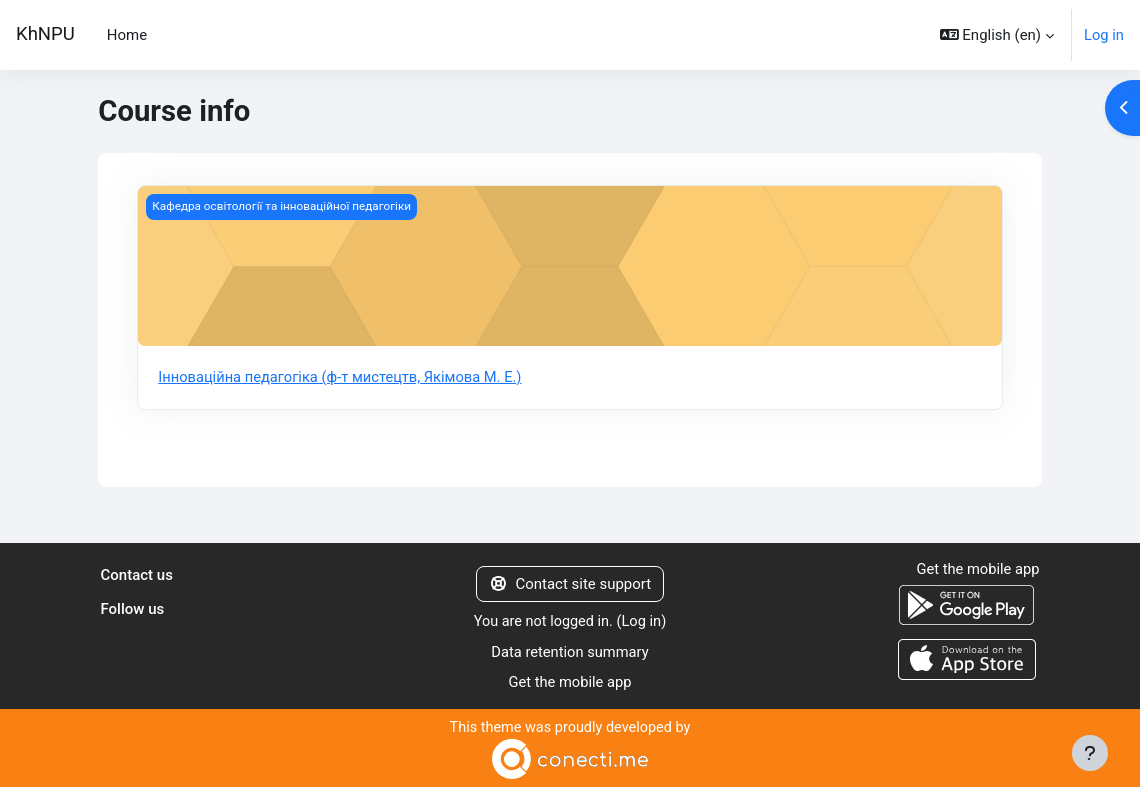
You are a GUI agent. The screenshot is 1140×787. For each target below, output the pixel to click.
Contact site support (570, 584)
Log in (1103, 35)
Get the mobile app (570, 682)
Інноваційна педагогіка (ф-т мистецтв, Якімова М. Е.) (343, 377)
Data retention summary (570, 652)
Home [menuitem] (127, 35)
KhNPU (45, 34)
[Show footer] (1090, 753)
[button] (996, 35)
